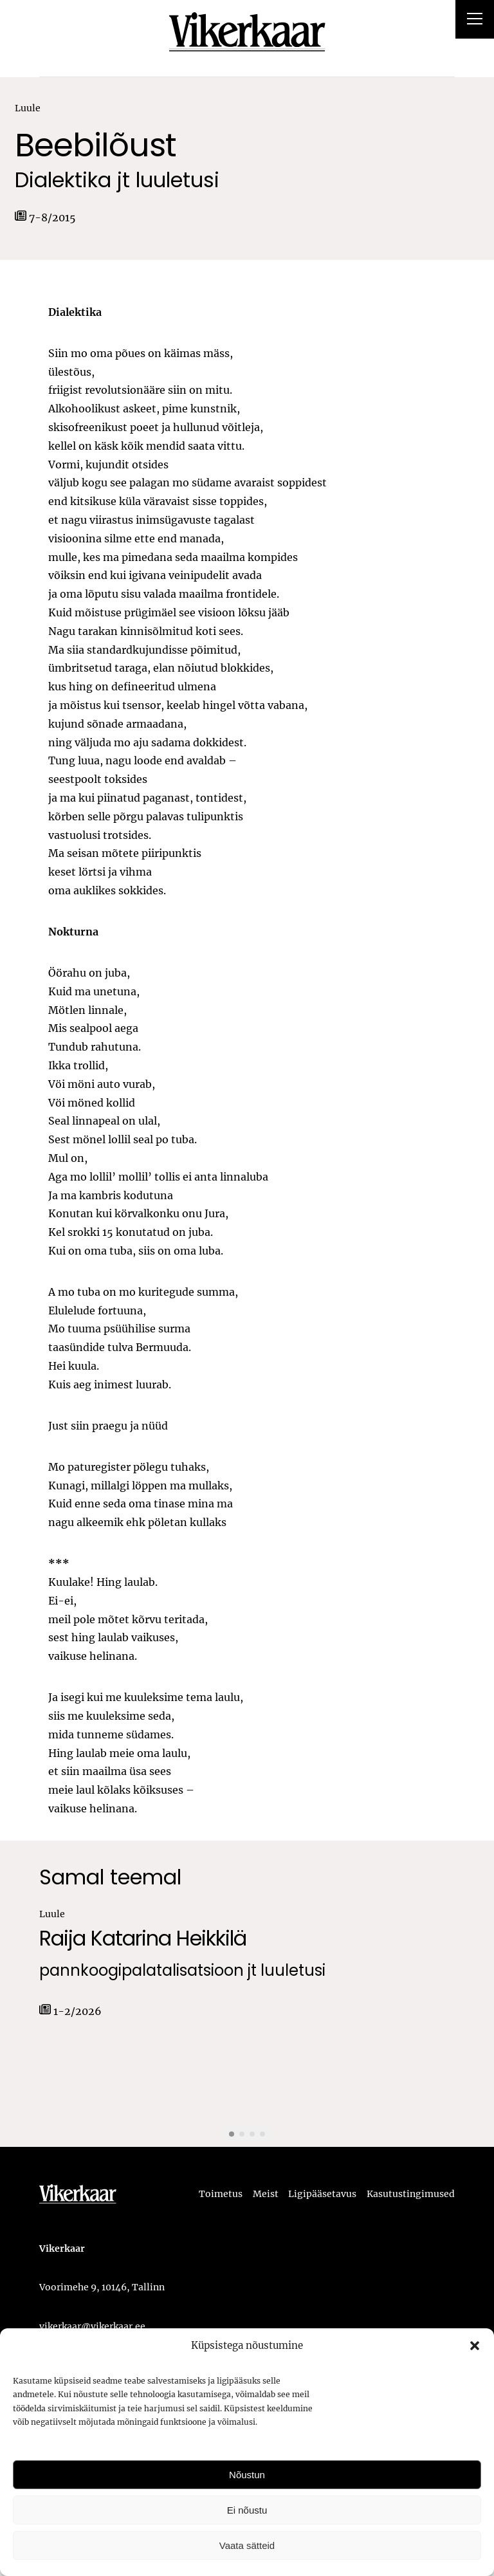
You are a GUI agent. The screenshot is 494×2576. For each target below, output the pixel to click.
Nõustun (247, 2474)
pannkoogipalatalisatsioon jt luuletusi (182, 1971)
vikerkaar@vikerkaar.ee (92, 2326)
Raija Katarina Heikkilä (142, 1938)
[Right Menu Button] (474, 20)
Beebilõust (95, 145)
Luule (28, 108)
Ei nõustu (247, 2510)
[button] (474, 2345)
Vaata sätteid (247, 2545)
